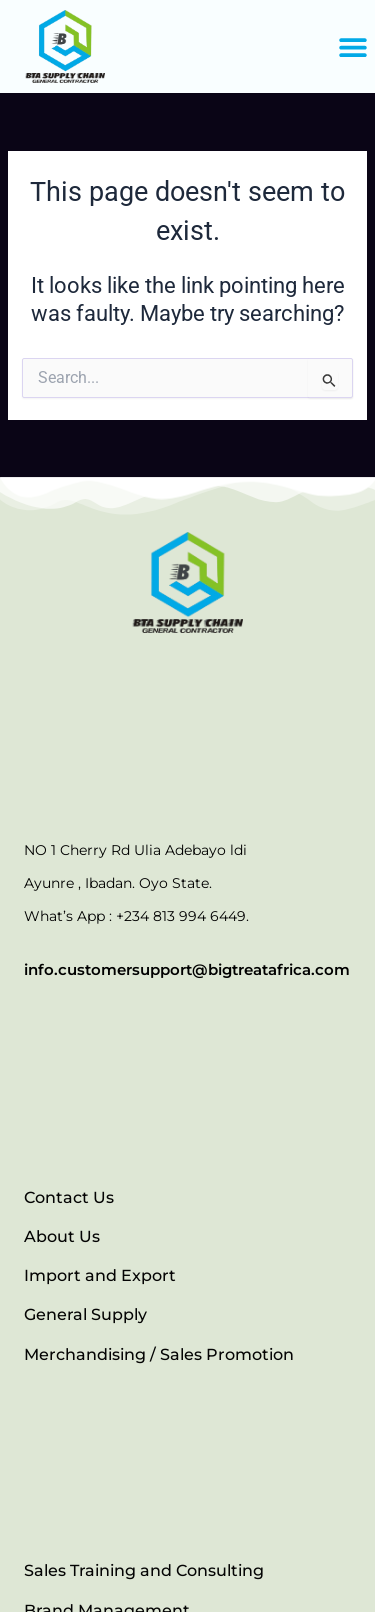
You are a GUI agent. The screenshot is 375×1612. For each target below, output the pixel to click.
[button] (352, 46)
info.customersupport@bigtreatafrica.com (187, 969)
